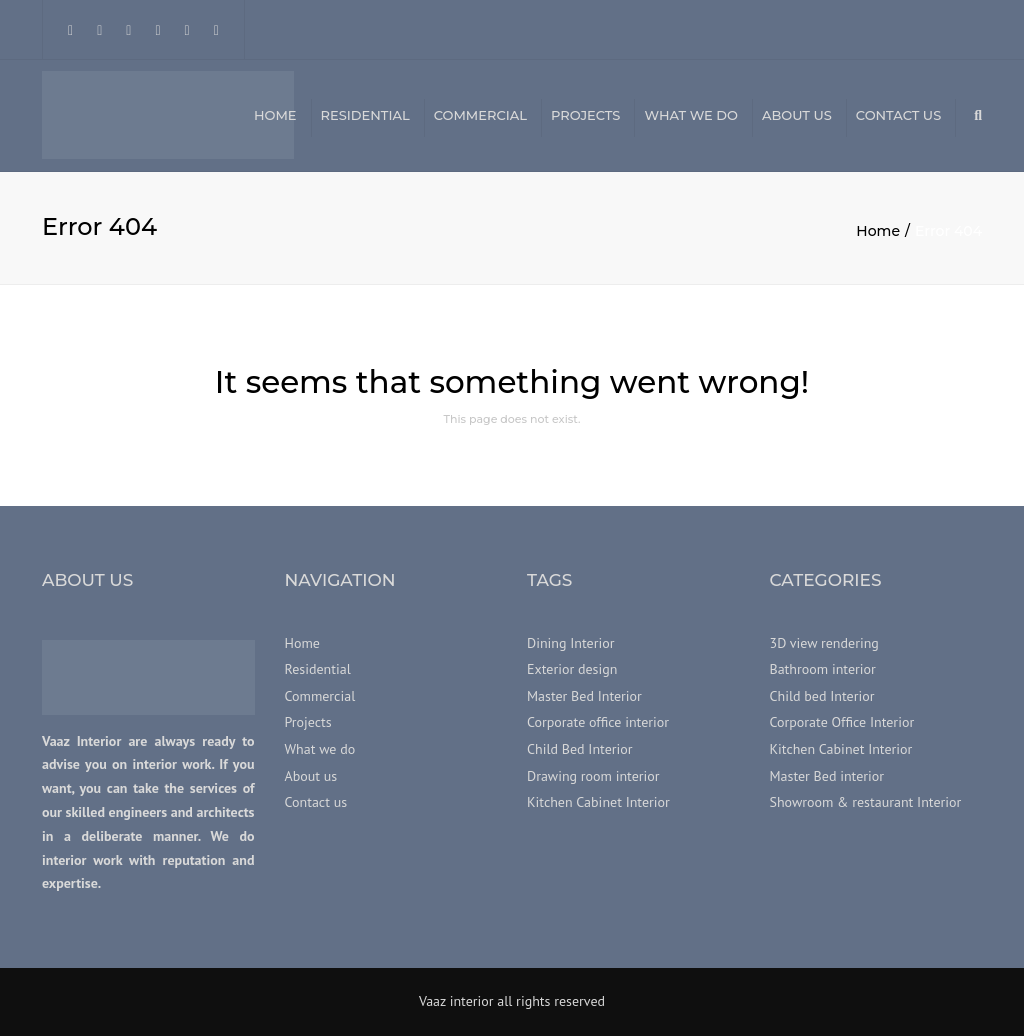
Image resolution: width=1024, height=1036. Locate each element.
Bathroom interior (823, 670)
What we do (691, 115)
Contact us (898, 115)
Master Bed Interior (584, 696)
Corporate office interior (598, 723)
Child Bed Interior (580, 749)
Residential (365, 115)
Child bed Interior (822, 696)
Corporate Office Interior (842, 723)
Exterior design (572, 670)
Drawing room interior (593, 776)
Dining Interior (570, 643)
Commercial (480, 115)
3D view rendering (824, 643)
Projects (585, 115)
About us (797, 115)
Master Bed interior (827, 776)
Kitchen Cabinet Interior (598, 802)
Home (275, 115)
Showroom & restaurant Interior (866, 802)
